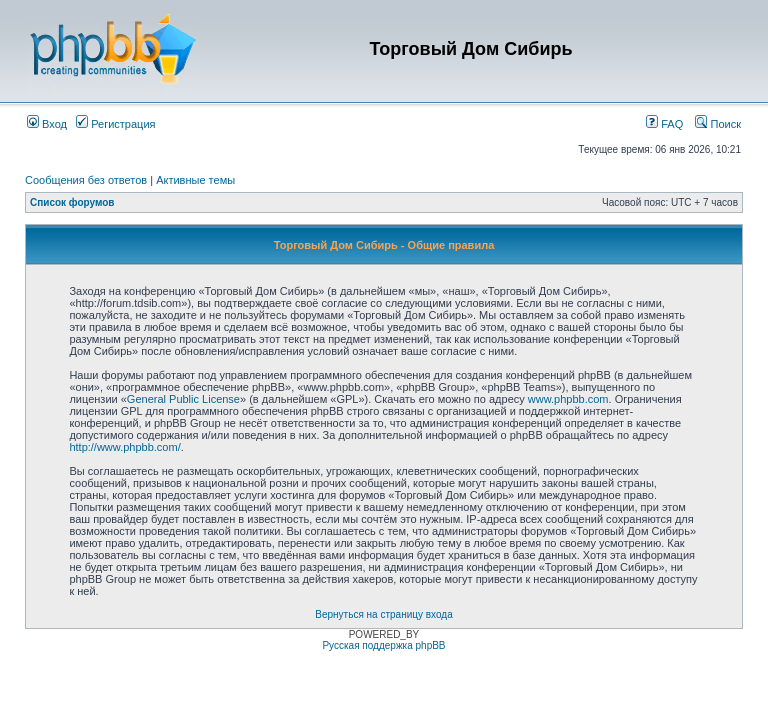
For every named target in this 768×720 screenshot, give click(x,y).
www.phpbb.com (568, 399)
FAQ (664, 124)
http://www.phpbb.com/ (124, 447)
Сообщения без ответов (86, 180)
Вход (47, 124)
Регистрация (115, 124)
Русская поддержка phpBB (383, 645)
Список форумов (72, 202)
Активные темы (195, 180)
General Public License (183, 399)
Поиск (718, 124)
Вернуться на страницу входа (383, 614)
